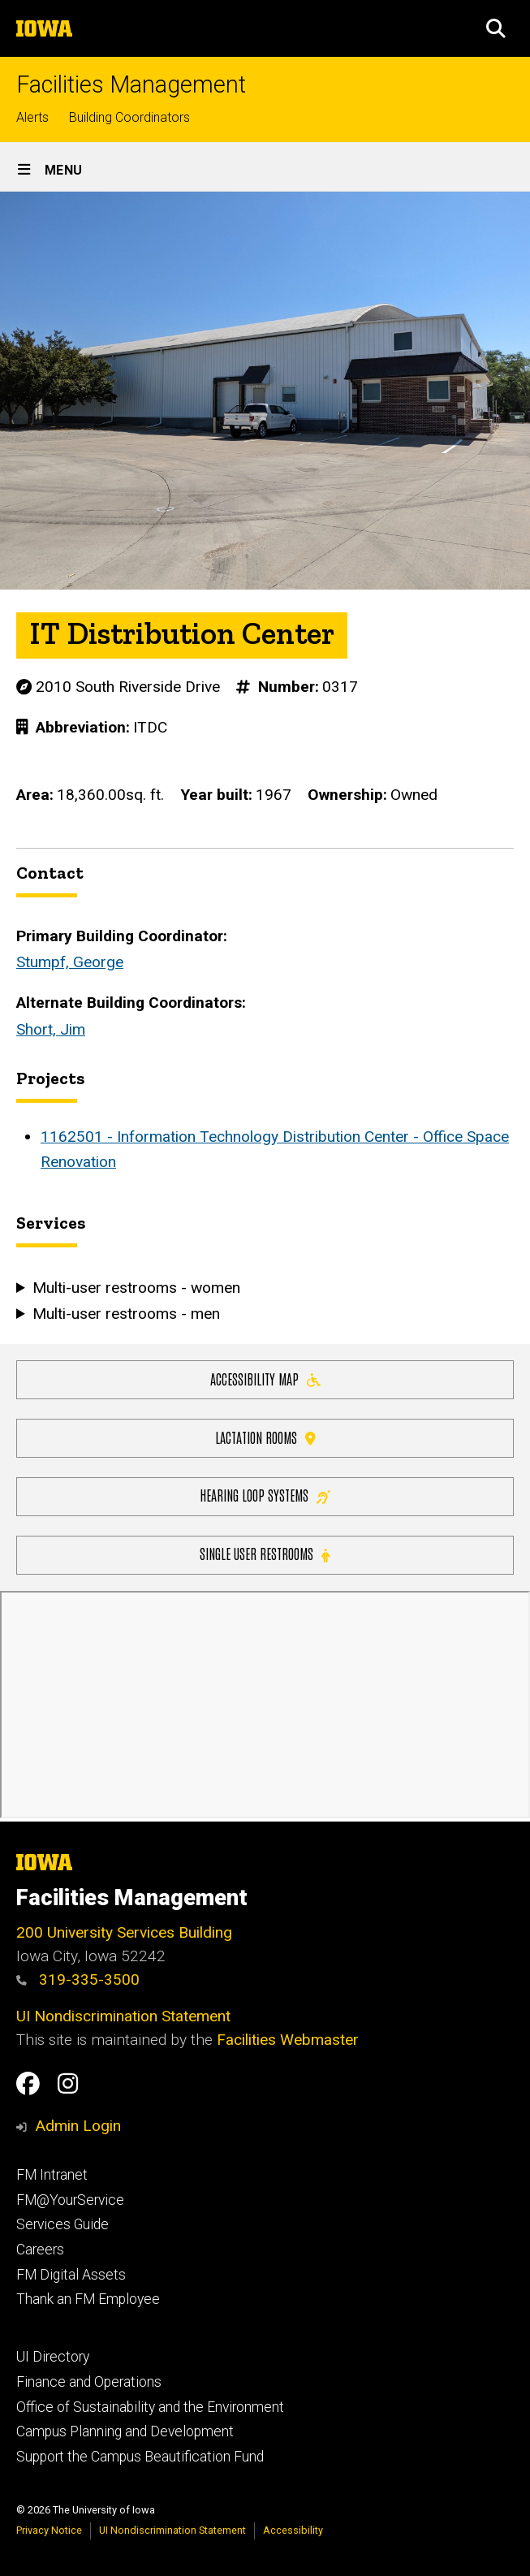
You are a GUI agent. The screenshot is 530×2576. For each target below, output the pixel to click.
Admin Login (78, 2125)
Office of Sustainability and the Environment (150, 2407)
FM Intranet (52, 2175)
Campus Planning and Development (125, 2431)
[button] (496, 28)
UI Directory (52, 2357)
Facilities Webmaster (288, 2039)
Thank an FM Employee (88, 2299)
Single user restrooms (265, 1553)
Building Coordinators (129, 117)
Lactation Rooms (265, 1436)
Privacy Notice (49, 2530)
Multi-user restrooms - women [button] (136, 1286)
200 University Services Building (124, 1932)
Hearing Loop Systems (265, 1494)
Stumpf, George (69, 962)
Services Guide (62, 2224)
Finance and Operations (89, 2382)
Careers (40, 2249)
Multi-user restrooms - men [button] (126, 1313)
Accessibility (293, 2530)
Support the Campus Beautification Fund (140, 2456)
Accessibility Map (265, 1377)
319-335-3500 (78, 1979)
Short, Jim (50, 1029)
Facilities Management (131, 85)
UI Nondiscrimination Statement (123, 2016)
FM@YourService (70, 2200)
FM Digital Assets (71, 2275)
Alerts (32, 117)
